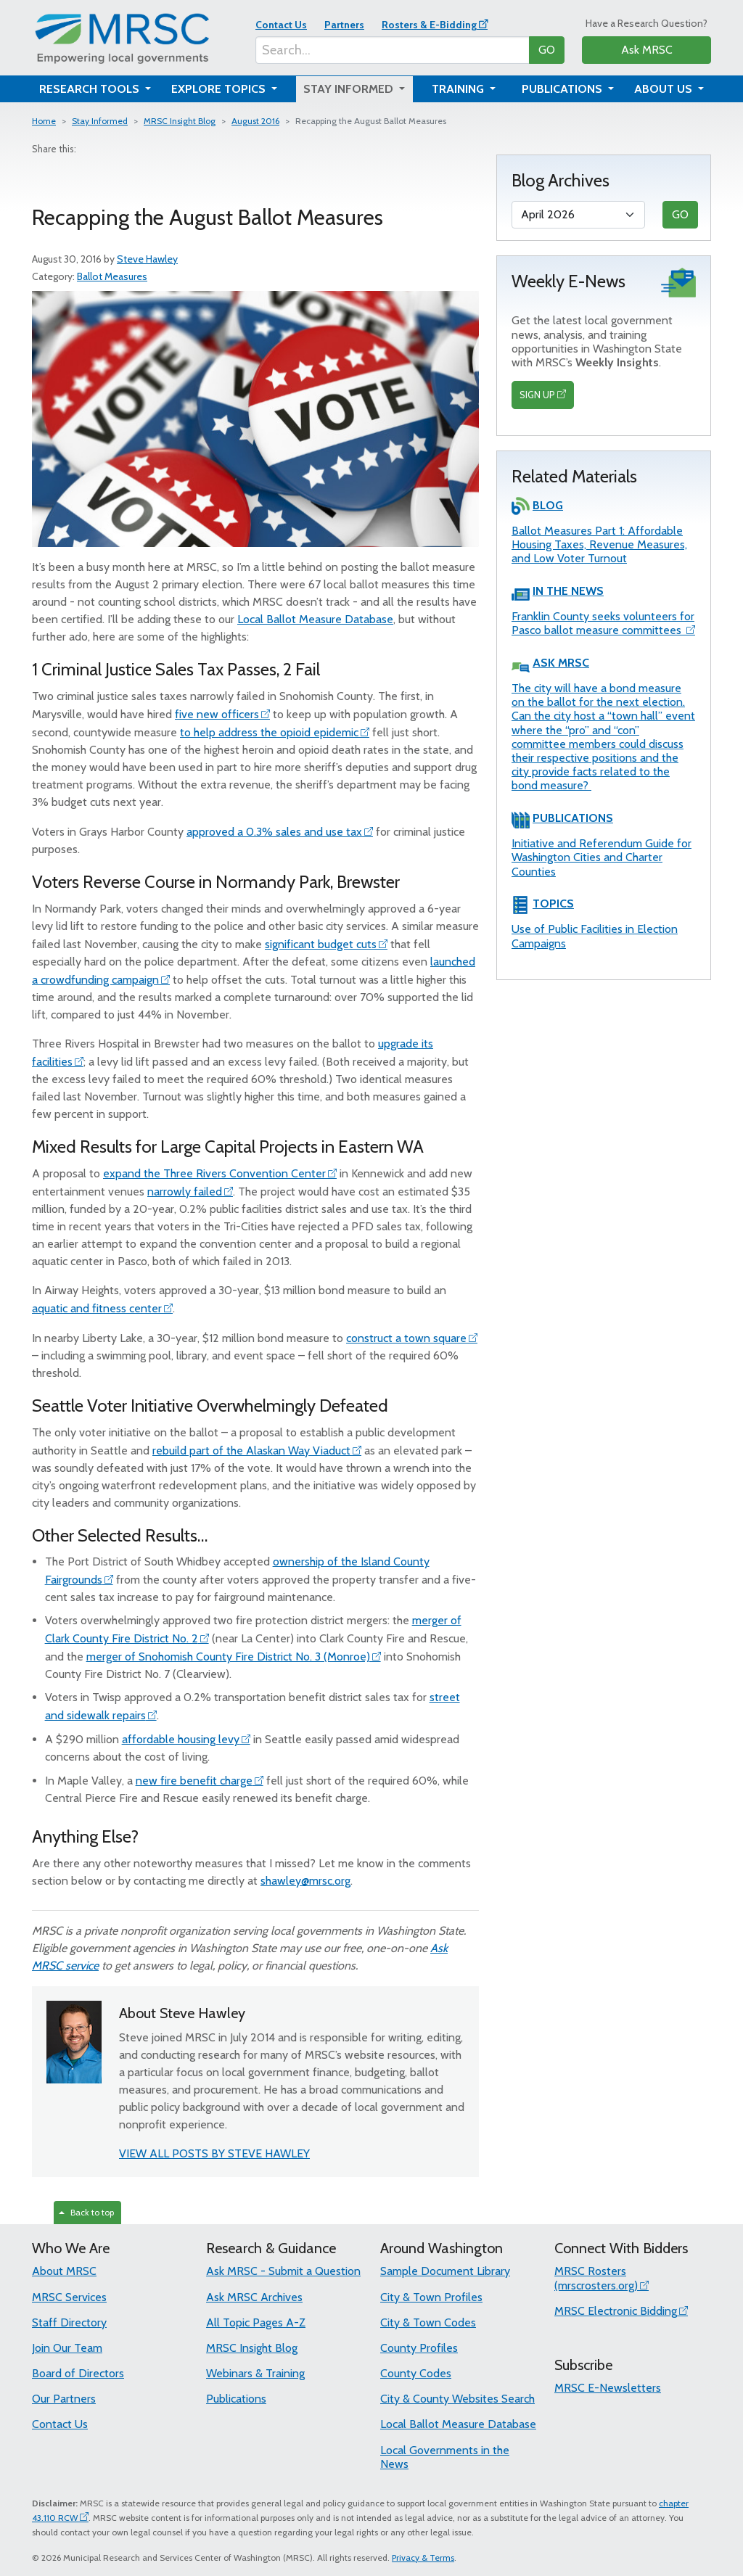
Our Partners (64, 2399)
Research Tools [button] (90, 89)
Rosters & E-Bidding (429, 24)
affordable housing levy (180, 1739)
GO (546, 50)
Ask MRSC (647, 50)
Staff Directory (69, 2322)
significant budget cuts (321, 944)
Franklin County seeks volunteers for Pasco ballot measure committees (603, 623)
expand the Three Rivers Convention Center (214, 1173)
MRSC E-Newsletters (607, 2388)
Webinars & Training (255, 2373)
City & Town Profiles (431, 2297)
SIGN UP (537, 394)
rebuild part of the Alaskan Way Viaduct (251, 1450)
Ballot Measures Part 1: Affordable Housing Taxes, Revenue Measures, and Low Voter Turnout (599, 544)
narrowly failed (184, 1191)
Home (44, 120)
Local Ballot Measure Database (315, 619)
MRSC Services (69, 2297)
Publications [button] (563, 89)
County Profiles (419, 2348)
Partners (344, 24)
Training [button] (459, 89)
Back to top (86, 2212)
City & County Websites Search (457, 2399)
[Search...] (392, 50)
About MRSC (64, 2271)
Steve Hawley (147, 259)
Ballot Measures (112, 276)
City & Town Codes (428, 2322)
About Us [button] (664, 89)
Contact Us (281, 24)
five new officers (217, 714)
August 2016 (255, 120)
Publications (236, 2399)
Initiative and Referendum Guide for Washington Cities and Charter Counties (601, 857)
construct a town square (406, 1338)
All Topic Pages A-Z (255, 2322)
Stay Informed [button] (349, 89)
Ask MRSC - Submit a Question (283, 2271)
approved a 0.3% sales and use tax (274, 832)
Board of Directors (78, 2373)
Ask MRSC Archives (254, 2297)
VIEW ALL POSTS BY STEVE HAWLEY (214, 2153)
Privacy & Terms (423, 2557)
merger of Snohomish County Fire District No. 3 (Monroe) (228, 1656)
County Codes (415, 2373)
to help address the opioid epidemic (269, 732)
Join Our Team (67, 2348)
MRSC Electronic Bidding (615, 2311)
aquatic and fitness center (97, 1308)
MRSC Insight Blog (179, 120)
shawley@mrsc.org (305, 1881)
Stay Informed (100, 120)
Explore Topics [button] (219, 89)
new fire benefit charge (194, 1780)
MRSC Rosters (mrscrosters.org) (596, 2278)
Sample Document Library (445, 2271)
